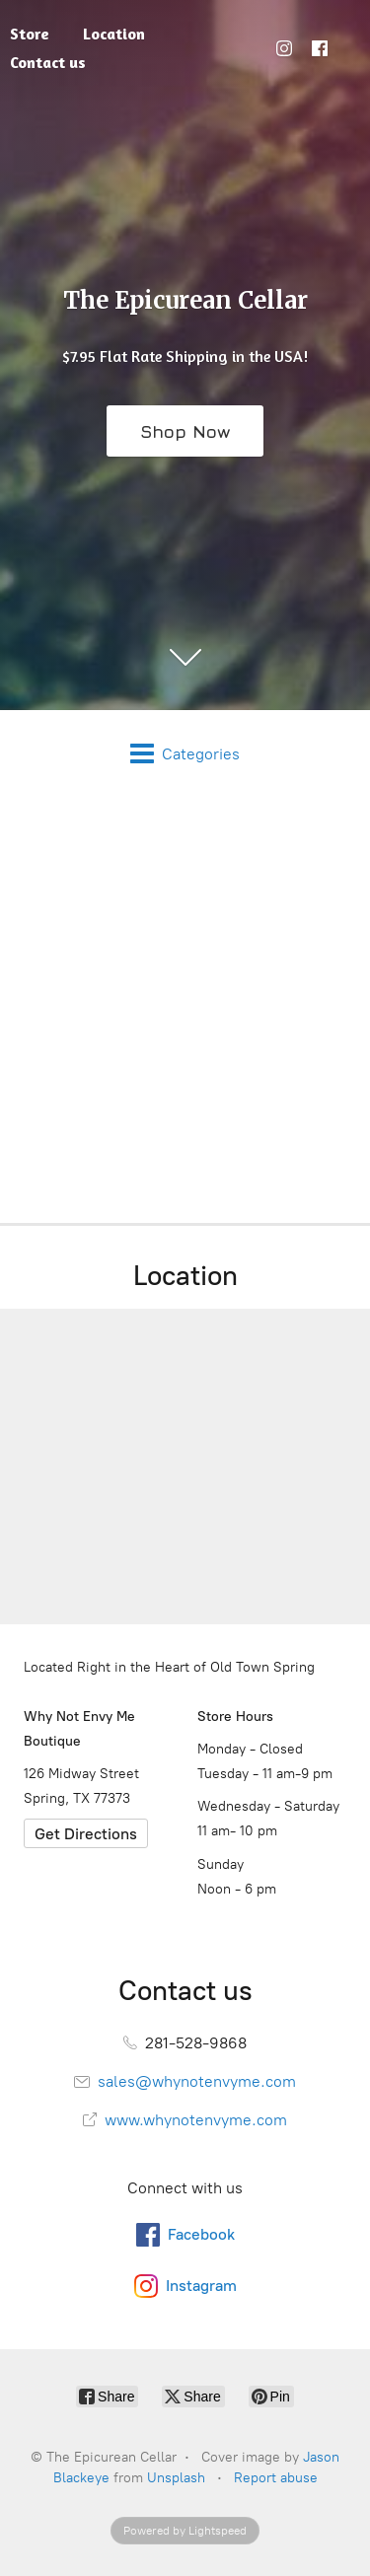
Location (114, 33)
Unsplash (176, 2477)
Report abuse (276, 2477)
